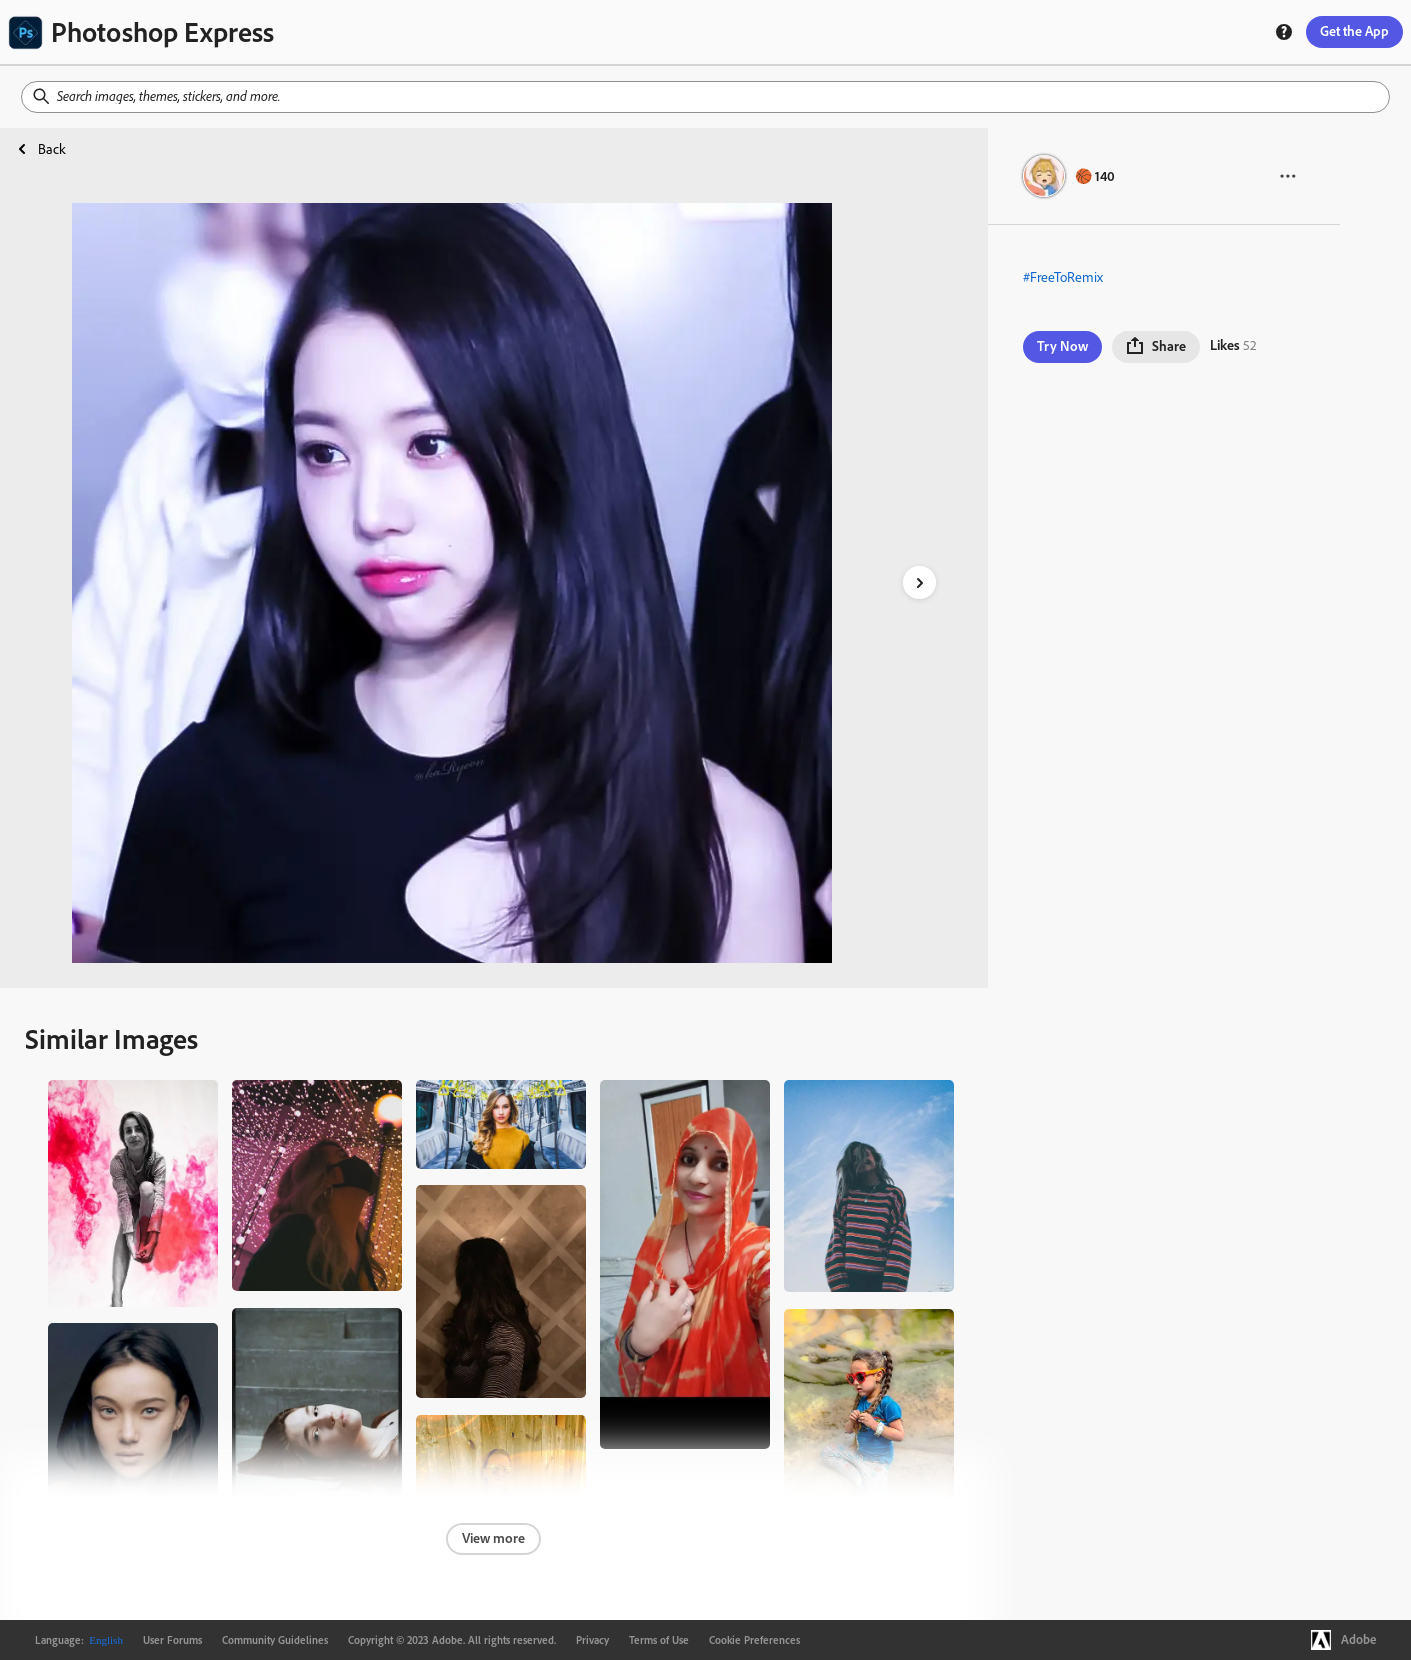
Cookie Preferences (754, 1640)
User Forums (172, 1640)
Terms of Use (659, 1640)
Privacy (592, 1640)
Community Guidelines (275, 1640)
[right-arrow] (919, 582)
